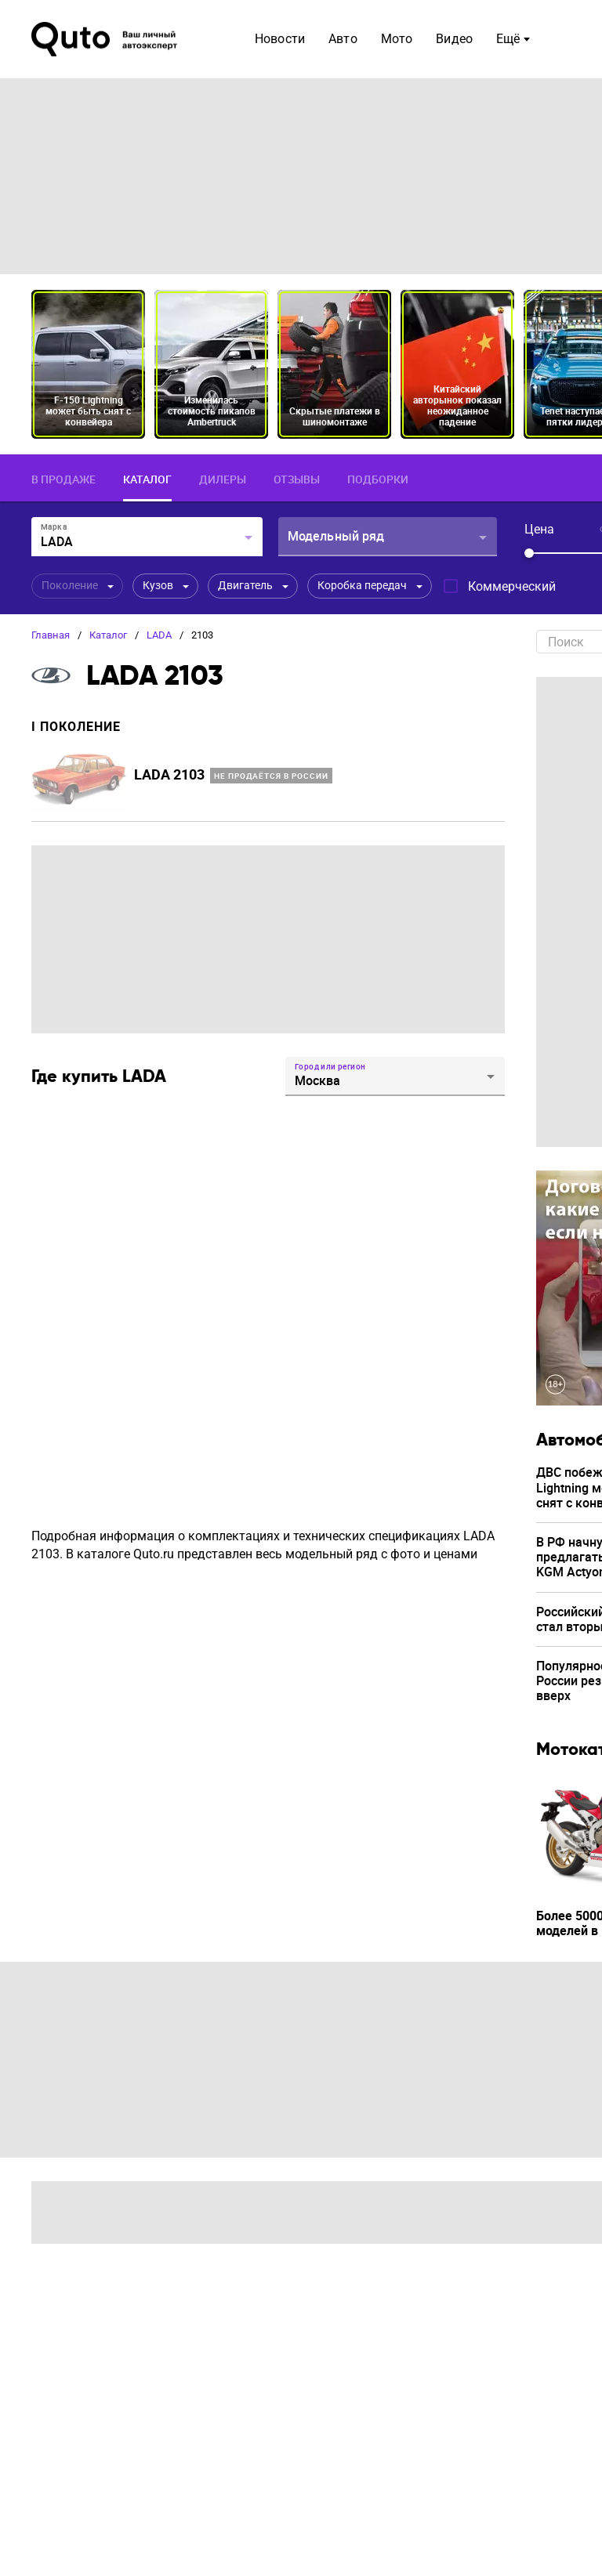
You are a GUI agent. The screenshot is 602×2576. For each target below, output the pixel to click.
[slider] (529, 553)
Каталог (108, 635)
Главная (50, 635)
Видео (454, 38)
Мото (397, 38)
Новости (280, 38)
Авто (342, 38)
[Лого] (105, 39)
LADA (159, 635)
